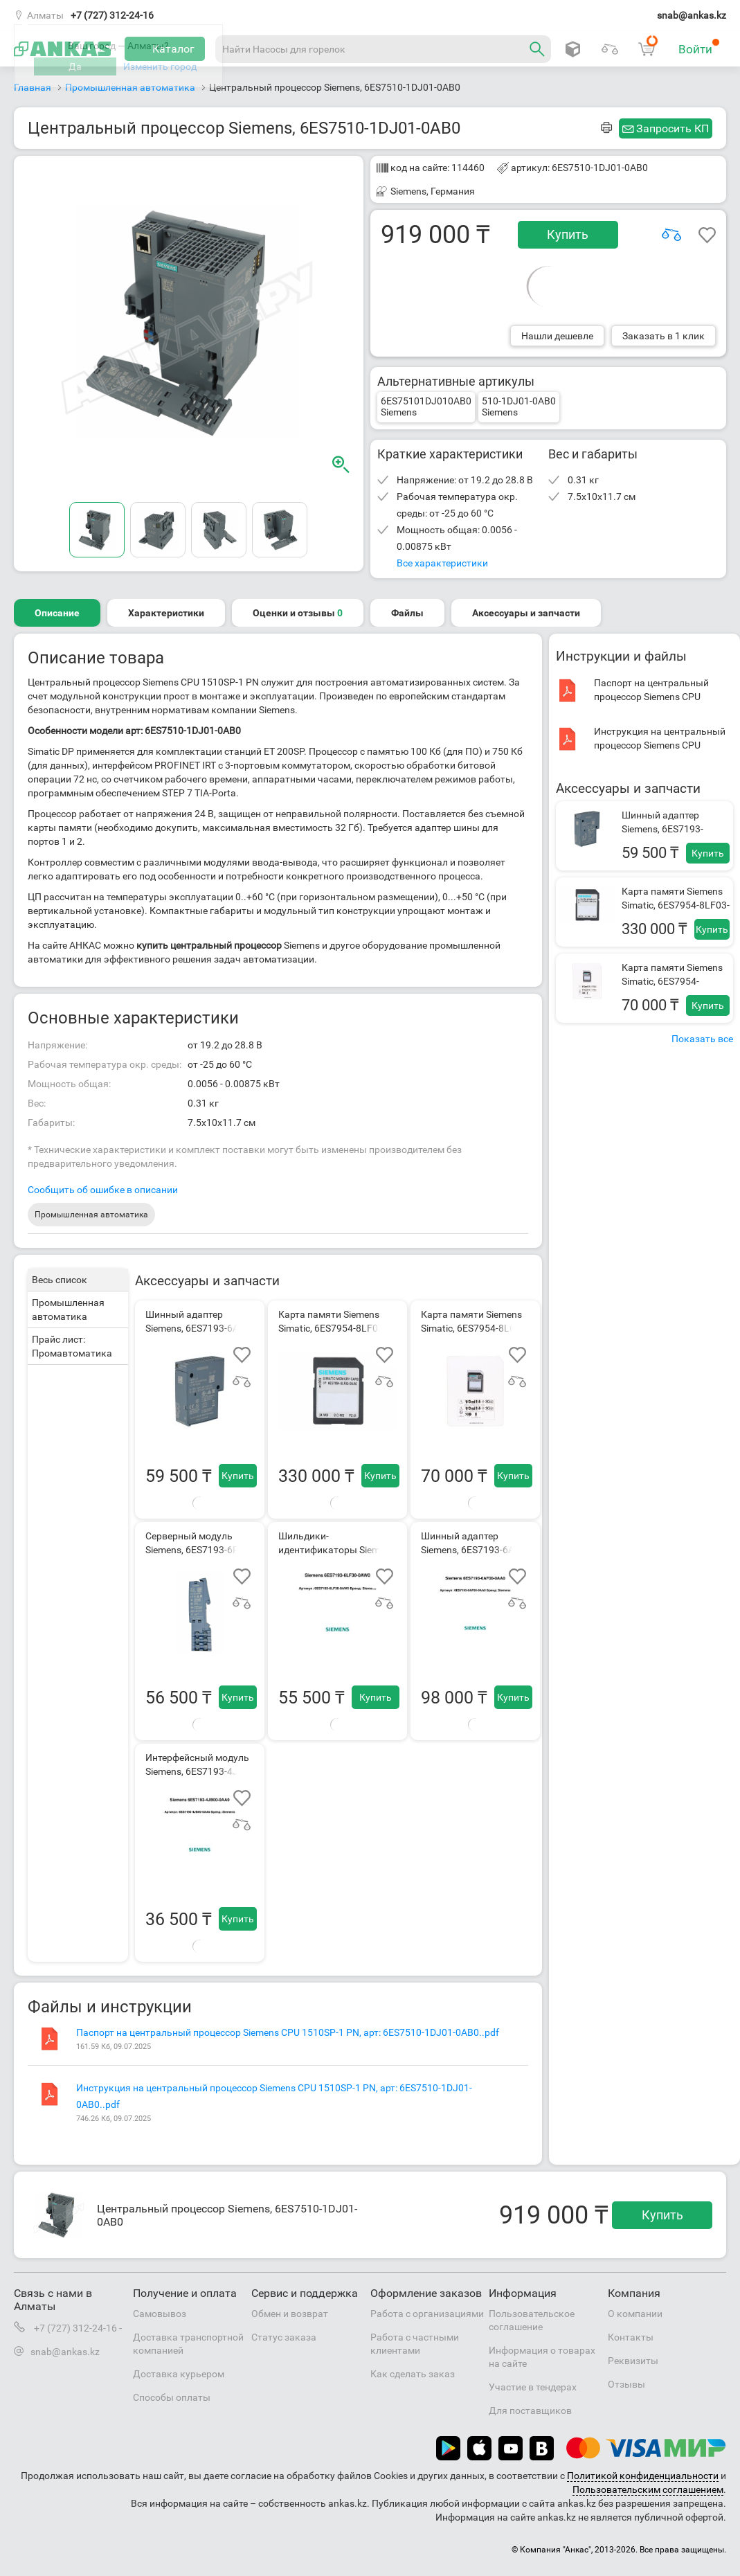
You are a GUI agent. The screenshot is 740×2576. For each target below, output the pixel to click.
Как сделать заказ (412, 2373)
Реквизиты (633, 2360)
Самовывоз (159, 2313)
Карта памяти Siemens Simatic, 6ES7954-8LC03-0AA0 (672, 981)
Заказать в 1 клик (663, 335)
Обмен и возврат (289, 2313)
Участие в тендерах (533, 2386)
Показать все (702, 1038)
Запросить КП (672, 128)
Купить (567, 234)
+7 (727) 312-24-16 (112, 15)
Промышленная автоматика (91, 1214)
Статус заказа (283, 2337)
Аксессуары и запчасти (526, 612)
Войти (699, 47)
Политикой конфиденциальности (643, 2475)
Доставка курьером (178, 2373)
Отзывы (626, 2384)
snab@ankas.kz (691, 15)
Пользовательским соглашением (647, 2489)
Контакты (630, 2337)
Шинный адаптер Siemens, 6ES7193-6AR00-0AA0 (662, 829)
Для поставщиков (530, 2410)
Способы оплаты (171, 2397)
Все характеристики (442, 563)
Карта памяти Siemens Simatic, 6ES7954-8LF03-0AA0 (676, 905)
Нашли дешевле (557, 335)
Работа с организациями (427, 2313)
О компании (635, 2313)
